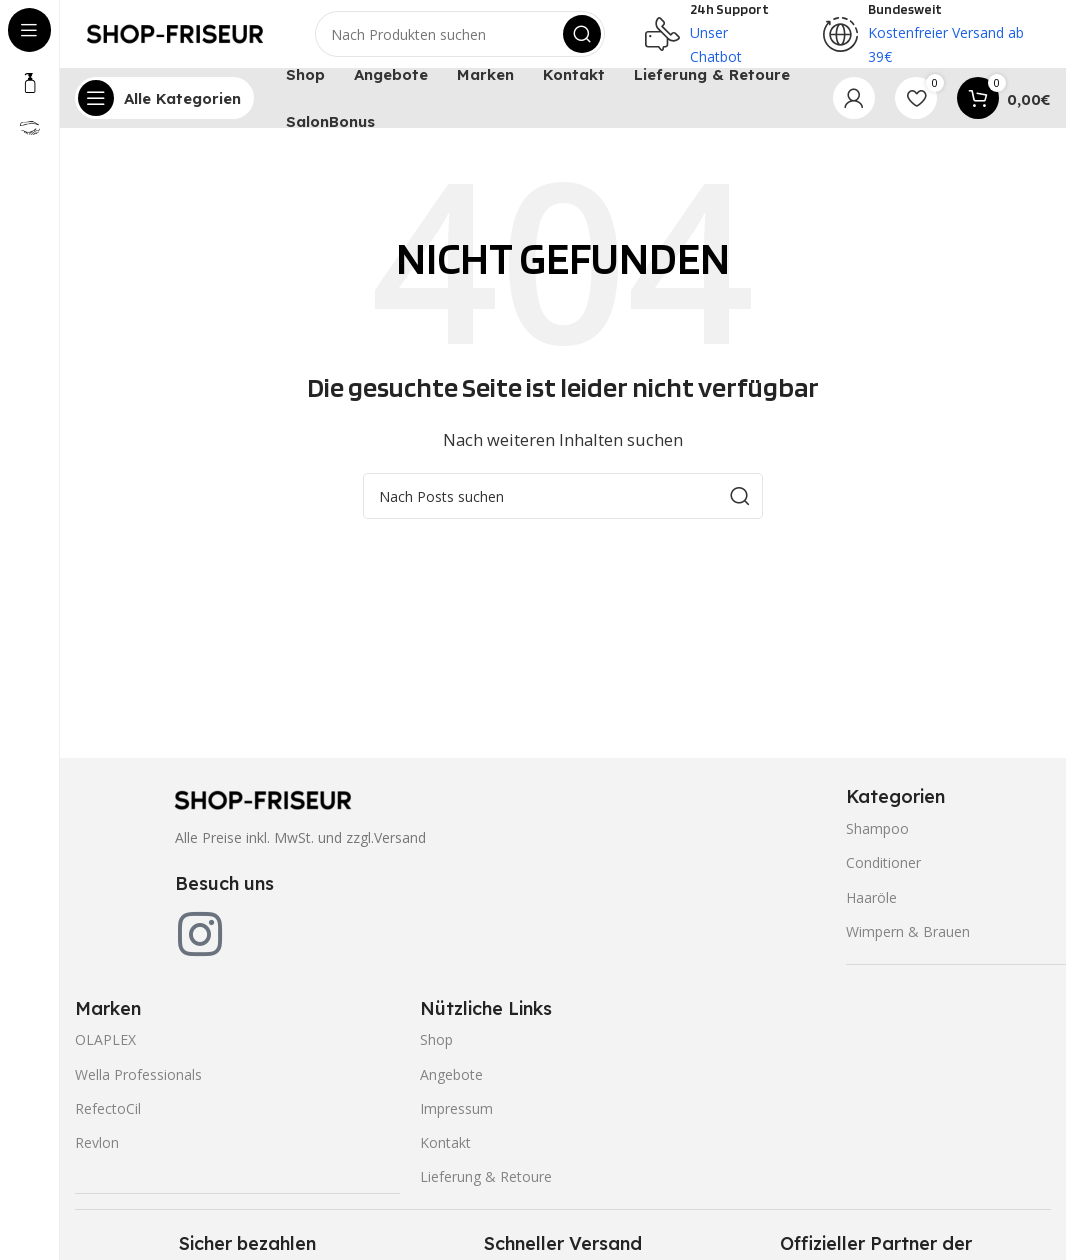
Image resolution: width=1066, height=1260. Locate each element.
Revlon (97, 1154)
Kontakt (445, 1154)
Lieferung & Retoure (486, 1188)
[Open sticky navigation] (164, 110)
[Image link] (263, 810)
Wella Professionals (138, 1085)
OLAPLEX (105, 1051)
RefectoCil (108, 1119)
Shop (436, 1051)
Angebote (451, 1085)
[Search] (460, 40)
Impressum (456, 1119)
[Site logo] (175, 38)
